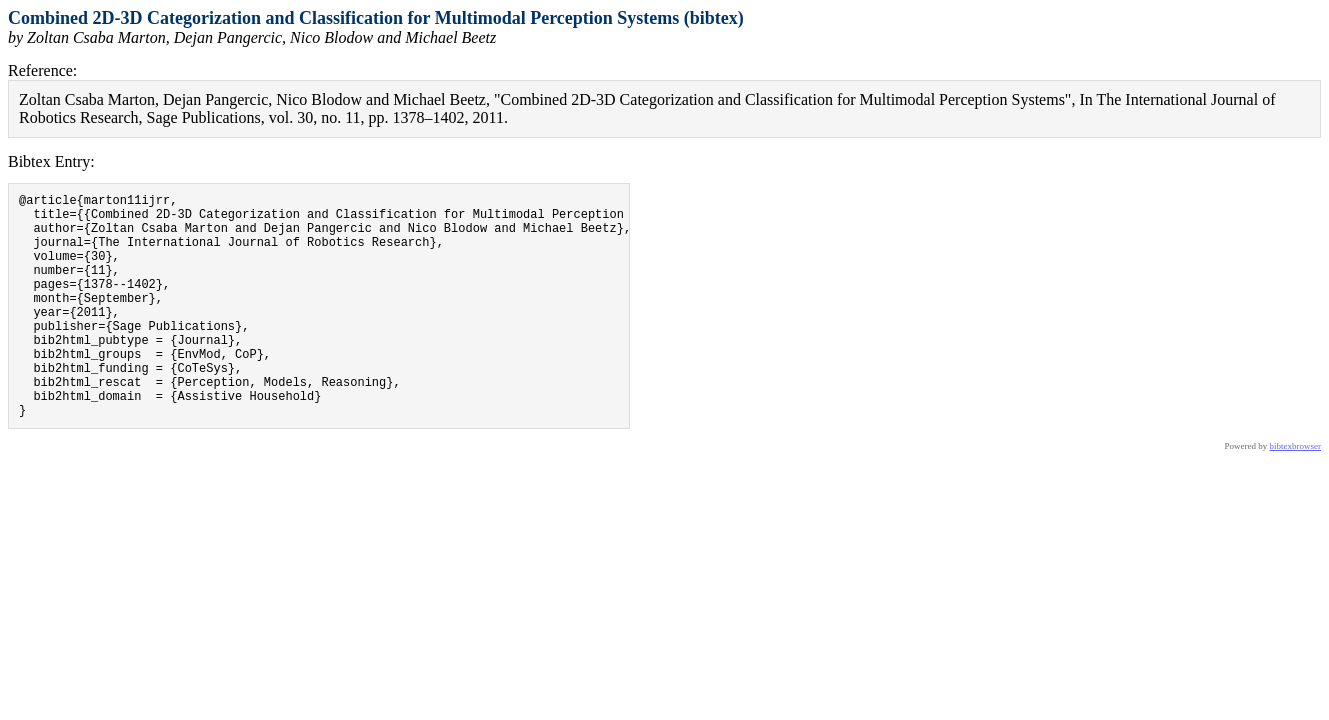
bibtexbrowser (1296, 494)
